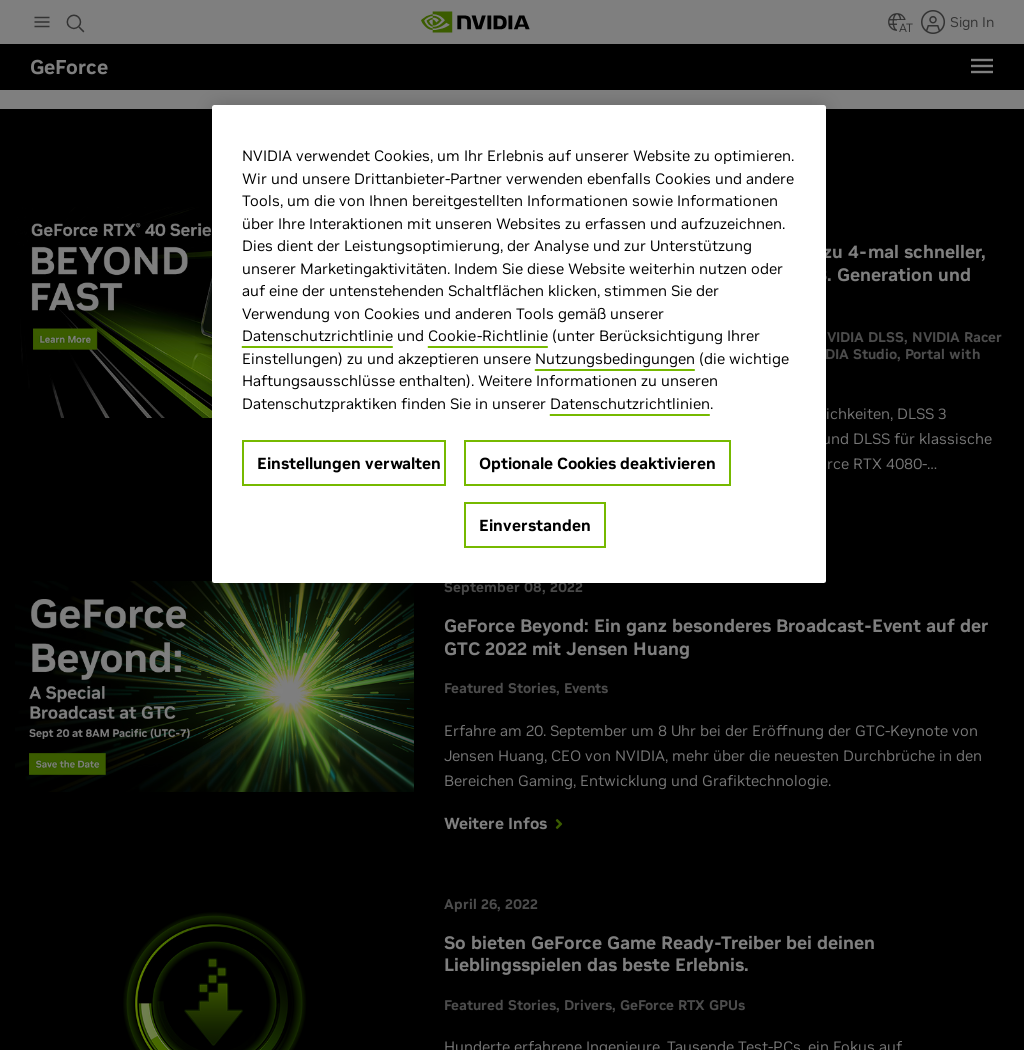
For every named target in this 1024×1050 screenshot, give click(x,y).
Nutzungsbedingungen (615, 358)
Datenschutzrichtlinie (317, 335)
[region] (519, 344)
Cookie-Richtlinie (488, 335)
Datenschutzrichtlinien (630, 403)
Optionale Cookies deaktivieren (597, 463)
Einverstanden (535, 525)
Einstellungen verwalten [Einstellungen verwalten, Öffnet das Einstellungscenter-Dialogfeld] (349, 463)
